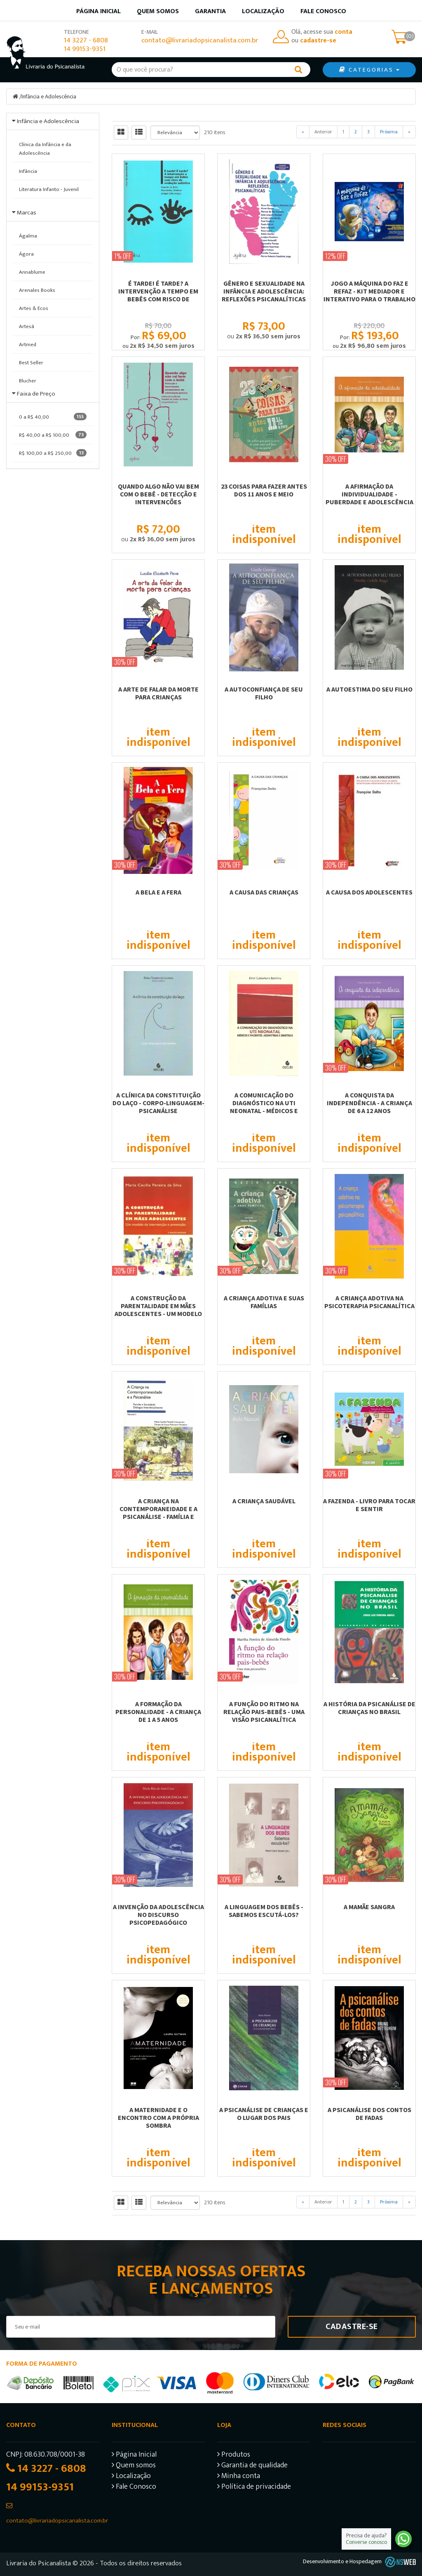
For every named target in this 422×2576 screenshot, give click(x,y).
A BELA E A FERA (158, 892)
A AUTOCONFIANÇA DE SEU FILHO (264, 693)
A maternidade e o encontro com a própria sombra (158, 2117)
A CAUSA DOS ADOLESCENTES (369, 892)
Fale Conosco (323, 11)
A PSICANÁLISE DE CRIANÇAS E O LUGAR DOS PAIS (263, 2114)
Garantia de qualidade (252, 2466)
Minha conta (238, 2477)
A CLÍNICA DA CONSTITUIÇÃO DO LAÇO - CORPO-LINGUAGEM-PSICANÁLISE (158, 1103)
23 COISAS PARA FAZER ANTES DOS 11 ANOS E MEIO (264, 490)
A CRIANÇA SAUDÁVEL (263, 1501)
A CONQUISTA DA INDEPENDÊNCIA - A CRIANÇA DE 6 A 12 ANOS (369, 1103)
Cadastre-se (352, 2327)
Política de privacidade (254, 2488)
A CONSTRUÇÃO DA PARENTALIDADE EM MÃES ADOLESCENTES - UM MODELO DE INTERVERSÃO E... (158, 1309)
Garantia (210, 11)
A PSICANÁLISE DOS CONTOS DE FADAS (369, 2114)
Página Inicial (134, 2455)
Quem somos (158, 11)
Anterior (323, 132)
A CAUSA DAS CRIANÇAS (264, 892)
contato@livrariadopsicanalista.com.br (199, 40)
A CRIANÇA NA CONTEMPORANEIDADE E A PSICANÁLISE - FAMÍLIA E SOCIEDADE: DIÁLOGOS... (158, 1512)
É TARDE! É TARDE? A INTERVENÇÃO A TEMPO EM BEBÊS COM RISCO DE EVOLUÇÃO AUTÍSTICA (158, 295)
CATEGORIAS (369, 70)
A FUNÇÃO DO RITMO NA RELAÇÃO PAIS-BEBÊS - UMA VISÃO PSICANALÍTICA (264, 1712)
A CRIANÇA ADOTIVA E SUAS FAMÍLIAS (264, 1302)
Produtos (233, 2455)
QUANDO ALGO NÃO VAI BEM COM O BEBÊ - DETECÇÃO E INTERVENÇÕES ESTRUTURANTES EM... (158, 498)
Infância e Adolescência (48, 96)
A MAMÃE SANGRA (369, 1907)
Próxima (389, 132)
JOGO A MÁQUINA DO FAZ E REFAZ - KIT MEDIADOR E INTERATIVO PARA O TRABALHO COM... (369, 295)
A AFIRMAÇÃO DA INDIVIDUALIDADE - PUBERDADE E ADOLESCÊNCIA (369, 494)
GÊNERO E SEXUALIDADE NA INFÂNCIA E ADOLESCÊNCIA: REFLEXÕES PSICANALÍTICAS (264, 291)
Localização (263, 11)
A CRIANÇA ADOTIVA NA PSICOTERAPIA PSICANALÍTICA (369, 1302)
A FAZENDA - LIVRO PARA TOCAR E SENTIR (369, 1505)
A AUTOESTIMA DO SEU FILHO (369, 689)
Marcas (26, 212)
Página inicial (98, 11)
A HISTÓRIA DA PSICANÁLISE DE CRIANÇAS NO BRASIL (369, 1708)
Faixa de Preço (36, 394)
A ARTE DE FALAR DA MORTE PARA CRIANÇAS (158, 693)
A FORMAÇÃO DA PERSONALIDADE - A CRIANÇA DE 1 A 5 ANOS (158, 1712)
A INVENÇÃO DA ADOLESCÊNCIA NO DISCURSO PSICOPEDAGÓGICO (158, 1914)
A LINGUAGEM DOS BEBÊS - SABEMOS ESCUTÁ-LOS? (264, 1911)
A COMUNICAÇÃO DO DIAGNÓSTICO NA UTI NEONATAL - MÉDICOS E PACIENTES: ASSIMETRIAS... (263, 1107)
